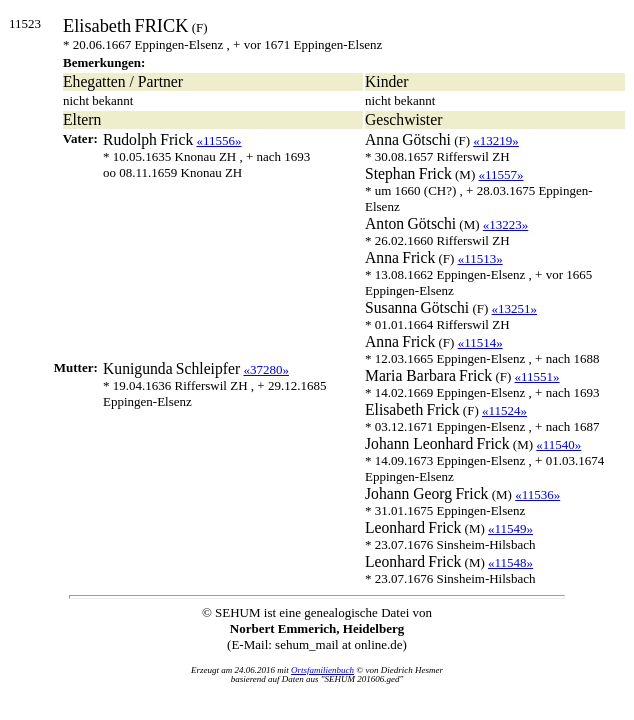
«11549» (510, 528)
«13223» (506, 224)
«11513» (480, 258)
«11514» (480, 342)
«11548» (510, 562)
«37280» (266, 369)
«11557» (500, 174)
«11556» (219, 140)
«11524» (504, 410)
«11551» (537, 376)
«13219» (496, 140)
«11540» (558, 444)
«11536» (537, 494)
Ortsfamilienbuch (322, 670)
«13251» (515, 308)
